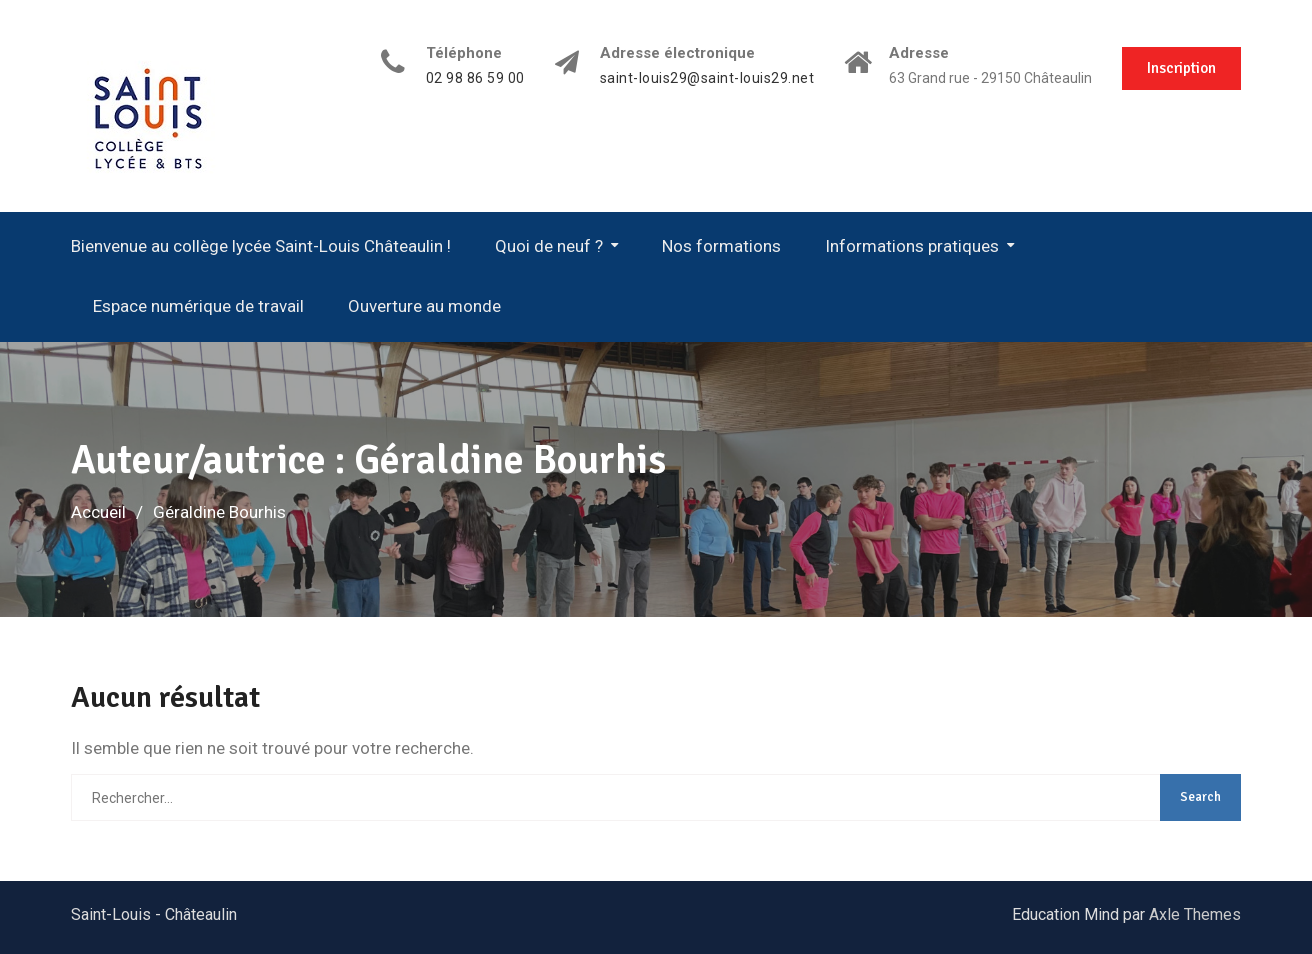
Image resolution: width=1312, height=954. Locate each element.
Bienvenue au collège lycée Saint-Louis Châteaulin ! (261, 246)
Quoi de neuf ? (549, 246)
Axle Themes (1195, 914)
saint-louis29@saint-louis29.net (707, 78)
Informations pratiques (912, 246)
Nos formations (721, 246)
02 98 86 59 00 (475, 78)
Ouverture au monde (424, 306)
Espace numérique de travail (198, 306)
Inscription (1181, 68)
